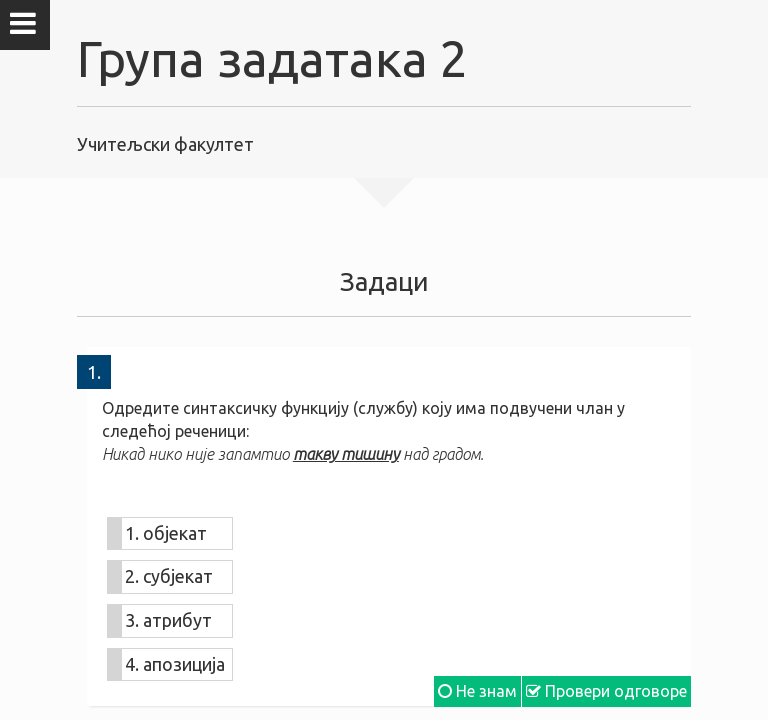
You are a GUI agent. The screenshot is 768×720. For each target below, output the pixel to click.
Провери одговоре (606, 691)
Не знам (477, 691)
